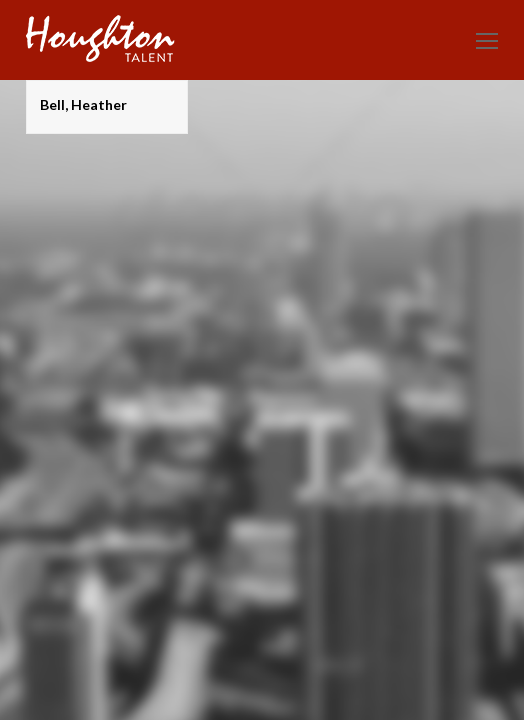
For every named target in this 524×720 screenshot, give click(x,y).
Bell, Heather (83, 104)
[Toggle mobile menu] (487, 40)
